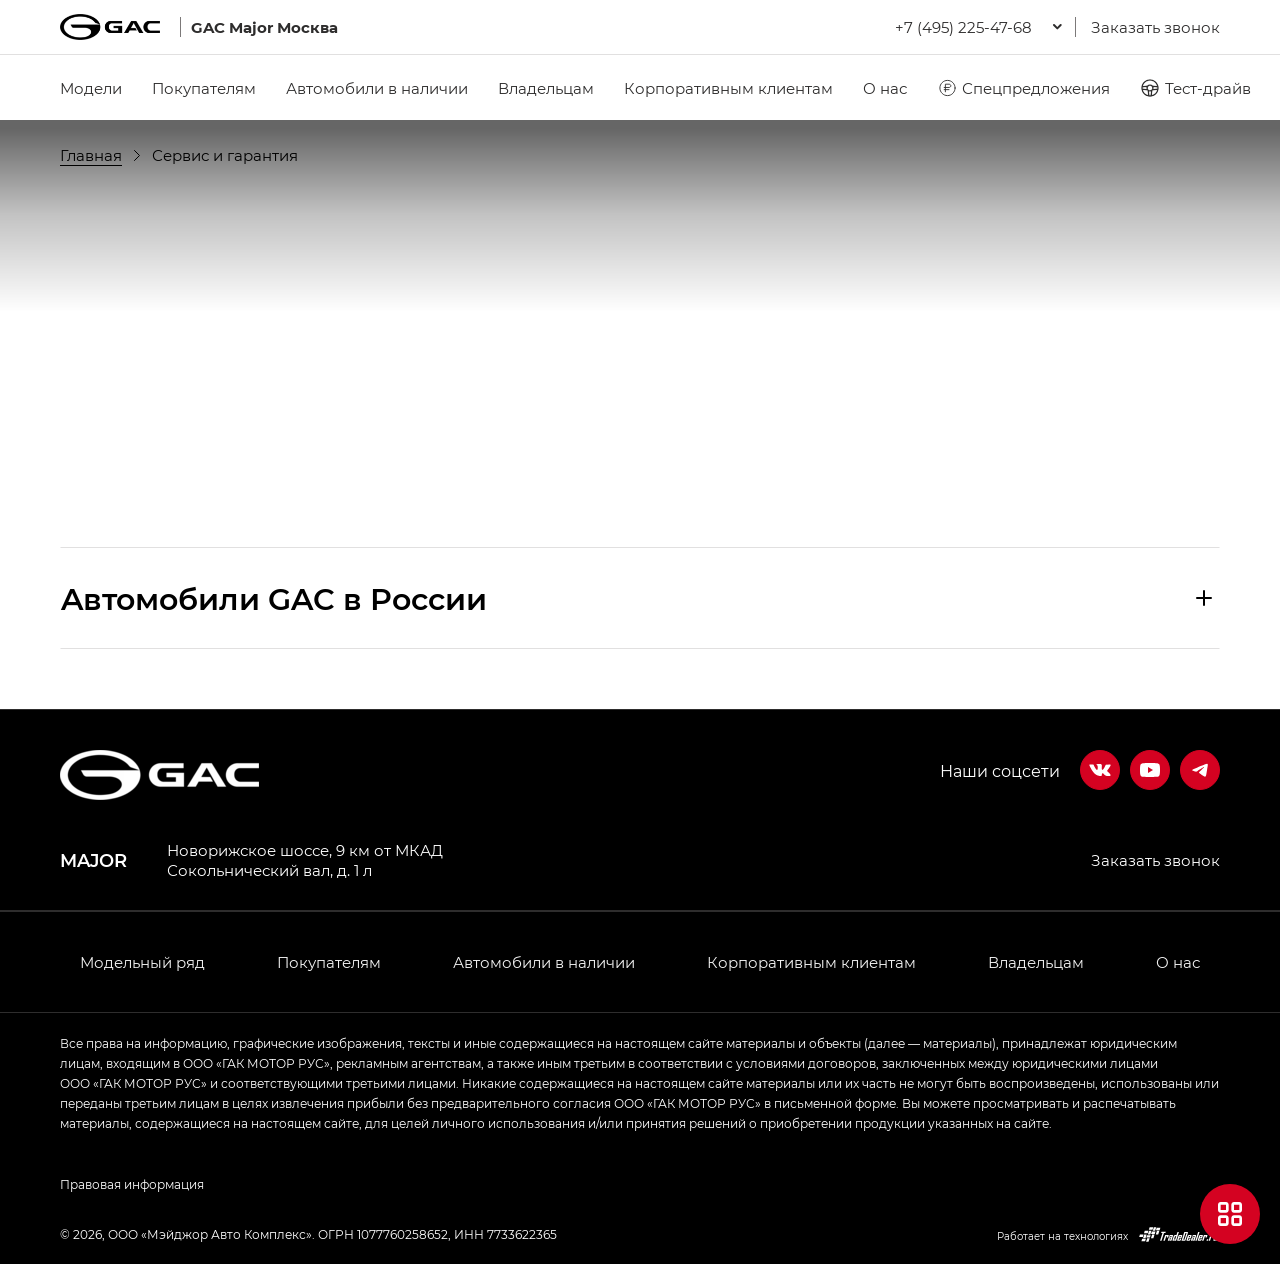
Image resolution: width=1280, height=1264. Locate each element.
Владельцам (546, 88)
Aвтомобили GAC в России (274, 598)
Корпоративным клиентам (728, 88)
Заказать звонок (1155, 27)
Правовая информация (132, 1184)
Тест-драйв (1195, 88)
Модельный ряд (142, 962)
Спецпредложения (1023, 88)
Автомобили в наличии (377, 88)
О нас (885, 88)
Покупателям (204, 88)
